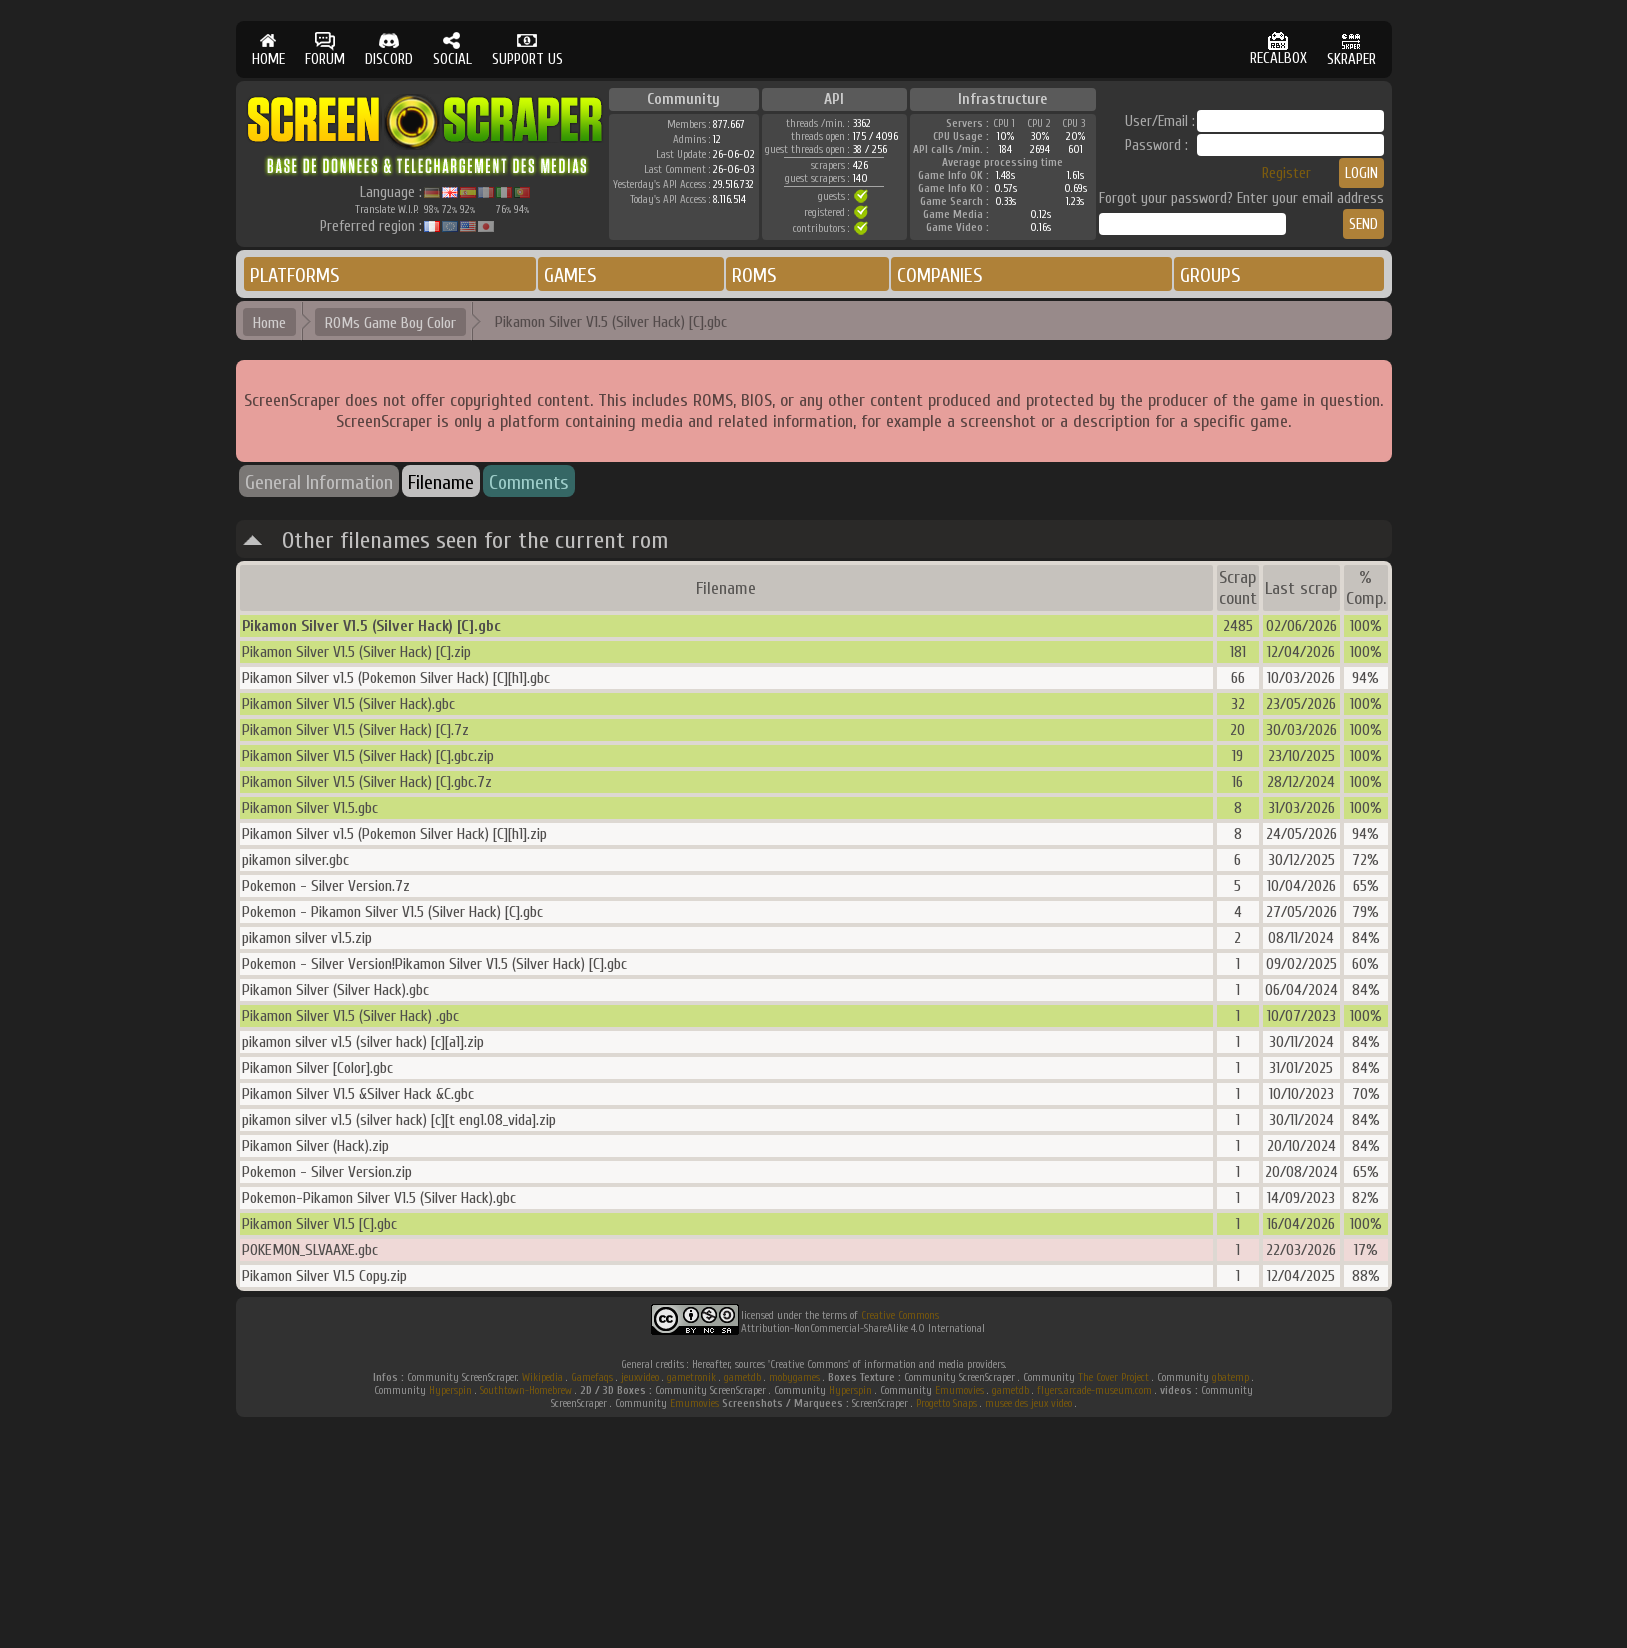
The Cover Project (1113, 1377)
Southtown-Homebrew (526, 1390)
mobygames (794, 1377)
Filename (441, 482)
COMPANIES (940, 275)
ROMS (754, 275)
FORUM (325, 49)
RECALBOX (1278, 49)
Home (269, 323)
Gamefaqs (592, 1377)
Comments (529, 482)
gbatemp (1230, 1377)
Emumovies (959, 1390)
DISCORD (389, 49)
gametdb (742, 1377)
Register (1286, 173)
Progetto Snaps (946, 1403)
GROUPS (1210, 275)
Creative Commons (900, 1315)
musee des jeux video (1028, 1403)
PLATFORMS (295, 275)
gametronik (691, 1377)
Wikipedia (542, 1377)
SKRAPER (1351, 49)
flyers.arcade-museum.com (1094, 1390)
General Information (319, 482)
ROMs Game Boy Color (390, 323)
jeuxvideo (640, 1377)
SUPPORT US (527, 49)
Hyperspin (450, 1390)
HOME (268, 49)
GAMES (570, 275)
